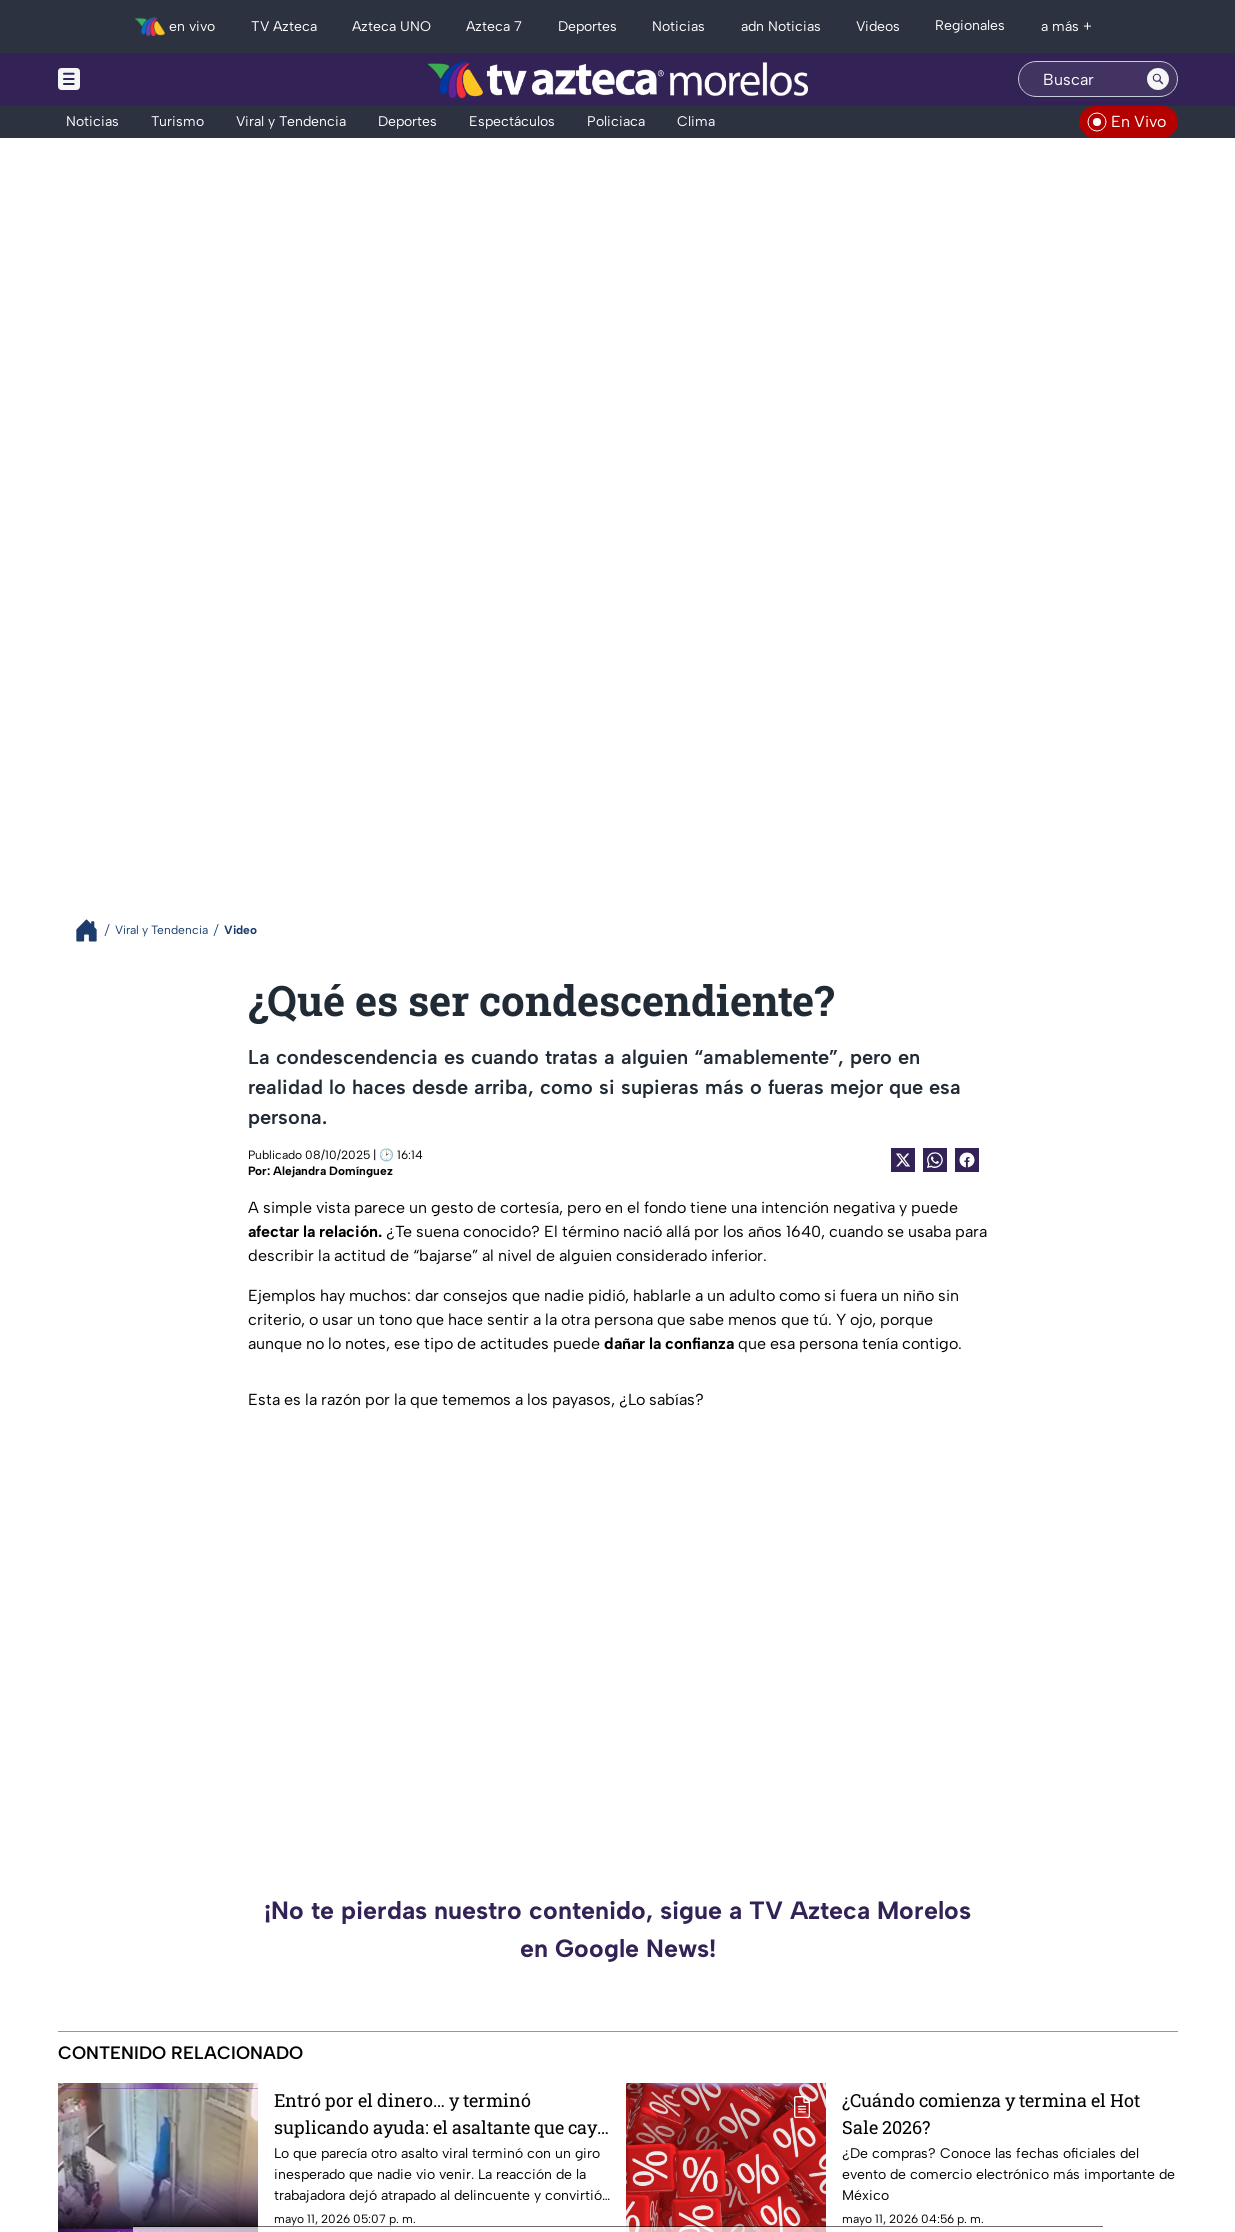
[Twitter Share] (903, 1160)
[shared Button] (935, 1160)
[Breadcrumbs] (94, 930)
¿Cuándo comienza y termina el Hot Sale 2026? (991, 2113)
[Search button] (1158, 79)
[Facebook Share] (967, 1160)
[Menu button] (138, 79)
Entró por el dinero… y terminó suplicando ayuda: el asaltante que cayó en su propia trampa (440, 2113)
